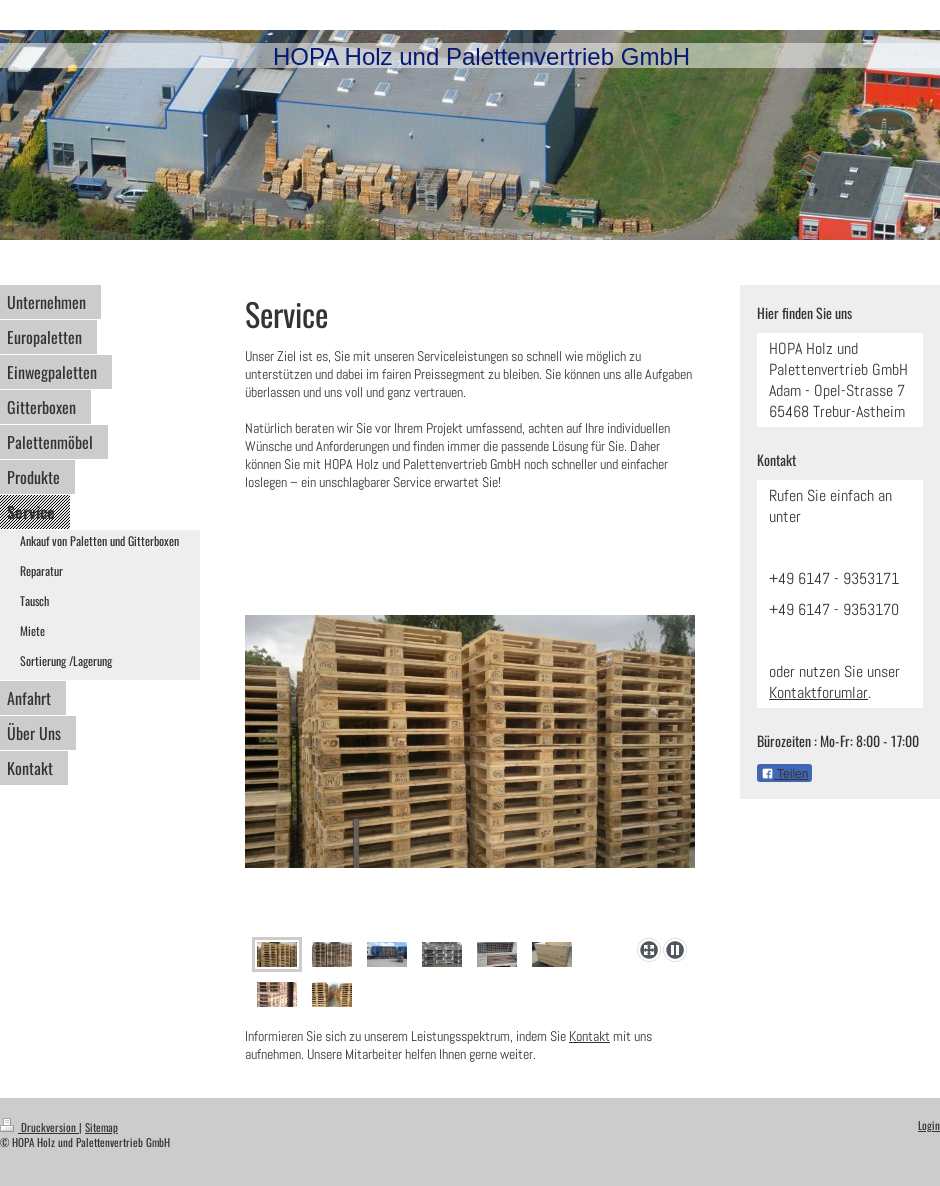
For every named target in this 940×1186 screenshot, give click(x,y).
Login (929, 1125)
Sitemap (101, 1127)
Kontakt (589, 1036)
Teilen (784, 774)
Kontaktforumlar (818, 692)
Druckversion (39, 1127)
